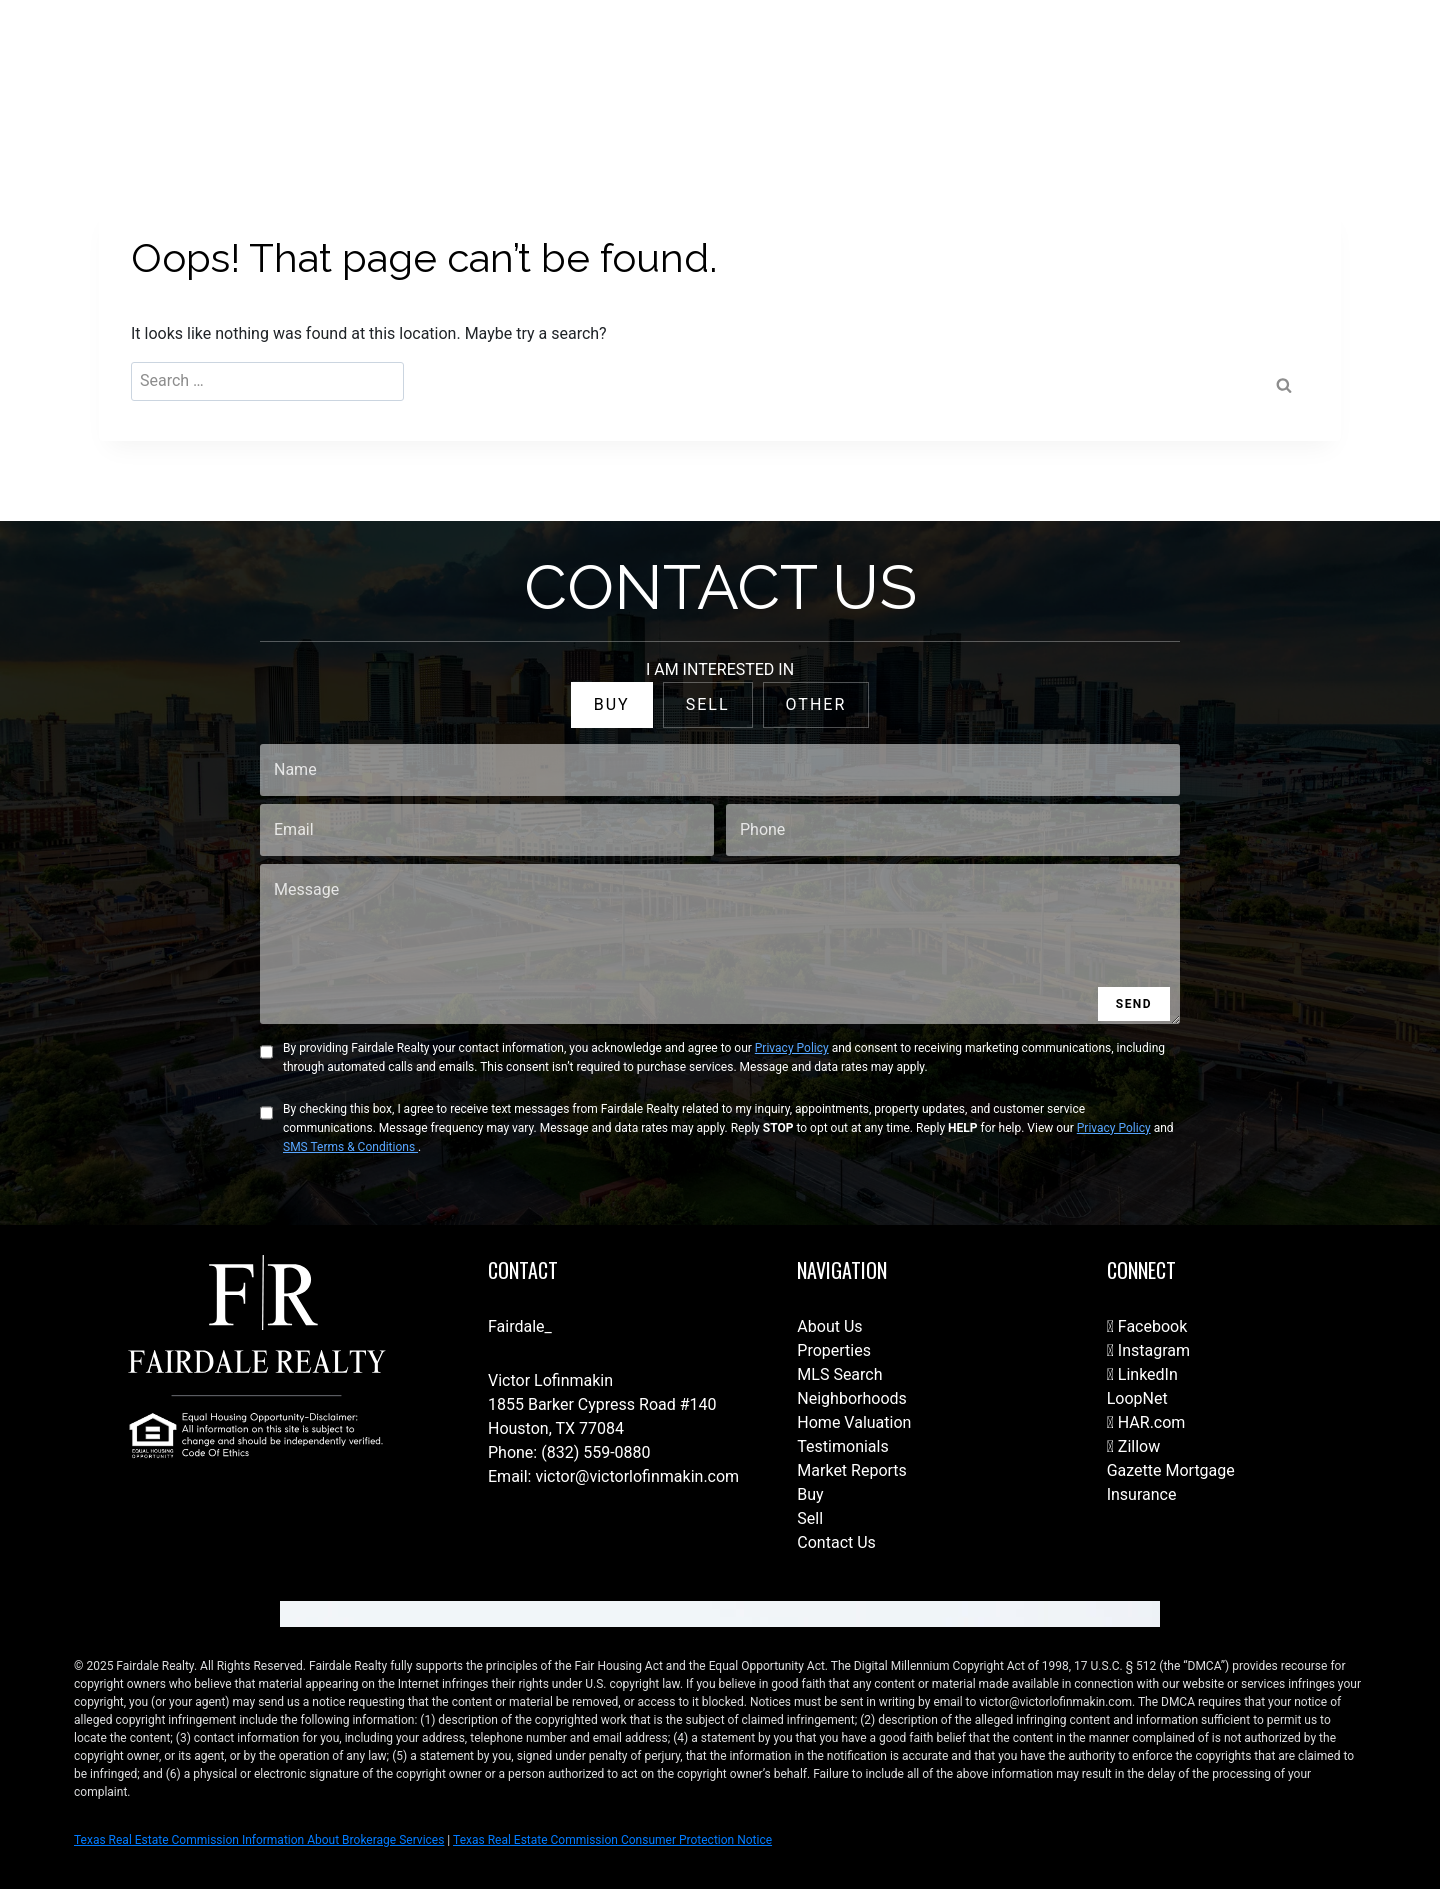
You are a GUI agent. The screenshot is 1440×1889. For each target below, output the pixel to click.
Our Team (913, 61)
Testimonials (842, 1446)
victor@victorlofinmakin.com (637, 1476)
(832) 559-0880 (595, 1452)
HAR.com (1146, 1422)
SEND (1134, 1004)
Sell (810, 1518)
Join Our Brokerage (1156, 61)
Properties (834, 1350)
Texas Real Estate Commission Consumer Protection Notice (612, 1840)
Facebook (1147, 1326)
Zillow (1134, 1446)
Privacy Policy (792, 1048)
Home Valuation (854, 1422)
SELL (708, 704)
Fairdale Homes (1020, 61)
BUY (612, 704)
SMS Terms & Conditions (350, 1147)
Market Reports (852, 1470)
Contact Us (581, 61)
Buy (810, 1494)
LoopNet (1137, 1398)
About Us (829, 1326)
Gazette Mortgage (1171, 1470)
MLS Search (839, 1374)
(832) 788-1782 (1328, 61)
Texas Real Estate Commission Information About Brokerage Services (259, 1840)
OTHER (816, 704)
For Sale (735, 61)
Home (663, 61)
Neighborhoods (851, 1398)
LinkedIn (1142, 1374)
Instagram (1148, 1350)
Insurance (1142, 1494)
